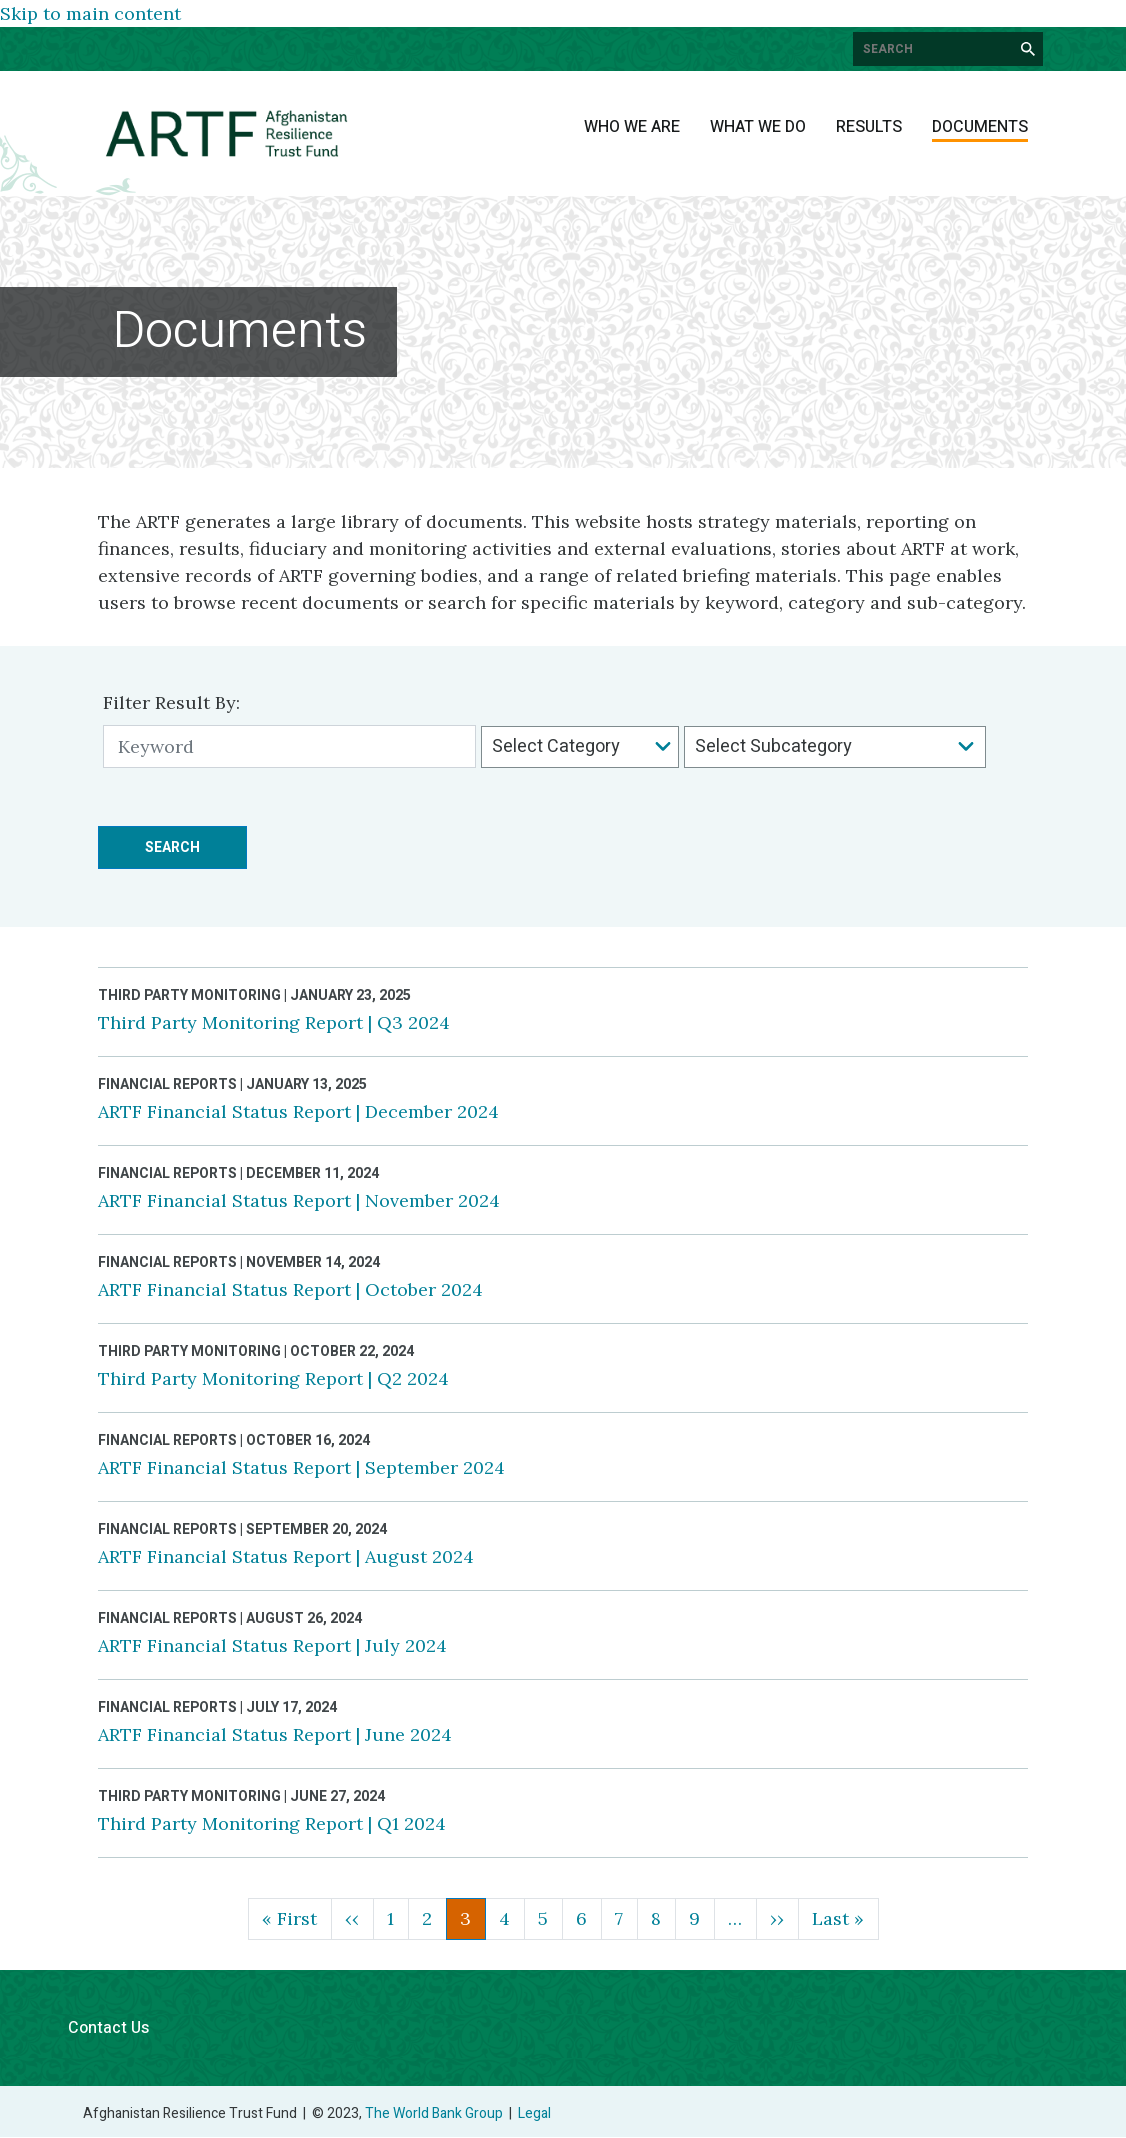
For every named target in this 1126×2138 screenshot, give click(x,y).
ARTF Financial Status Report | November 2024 (299, 1200)
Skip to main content (90, 13)
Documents (980, 127)
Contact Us (108, 2028)
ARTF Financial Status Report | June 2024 (275, 1734)
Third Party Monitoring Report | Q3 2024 (274, 1022)
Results (869, 127)
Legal (534, 2113)
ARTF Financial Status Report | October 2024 (290, 1289)
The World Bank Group (434, 2113)
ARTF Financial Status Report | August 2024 (286, 1556)
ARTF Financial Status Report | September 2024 (301, 1467)
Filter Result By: (171, 702)
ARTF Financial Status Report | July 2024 (272, 1645)
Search (172, 847)
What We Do (758, 127)
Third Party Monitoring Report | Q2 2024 (273, 1378)
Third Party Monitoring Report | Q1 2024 (272, 1823)
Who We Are (632, 127)
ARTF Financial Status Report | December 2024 (298, 1111)
